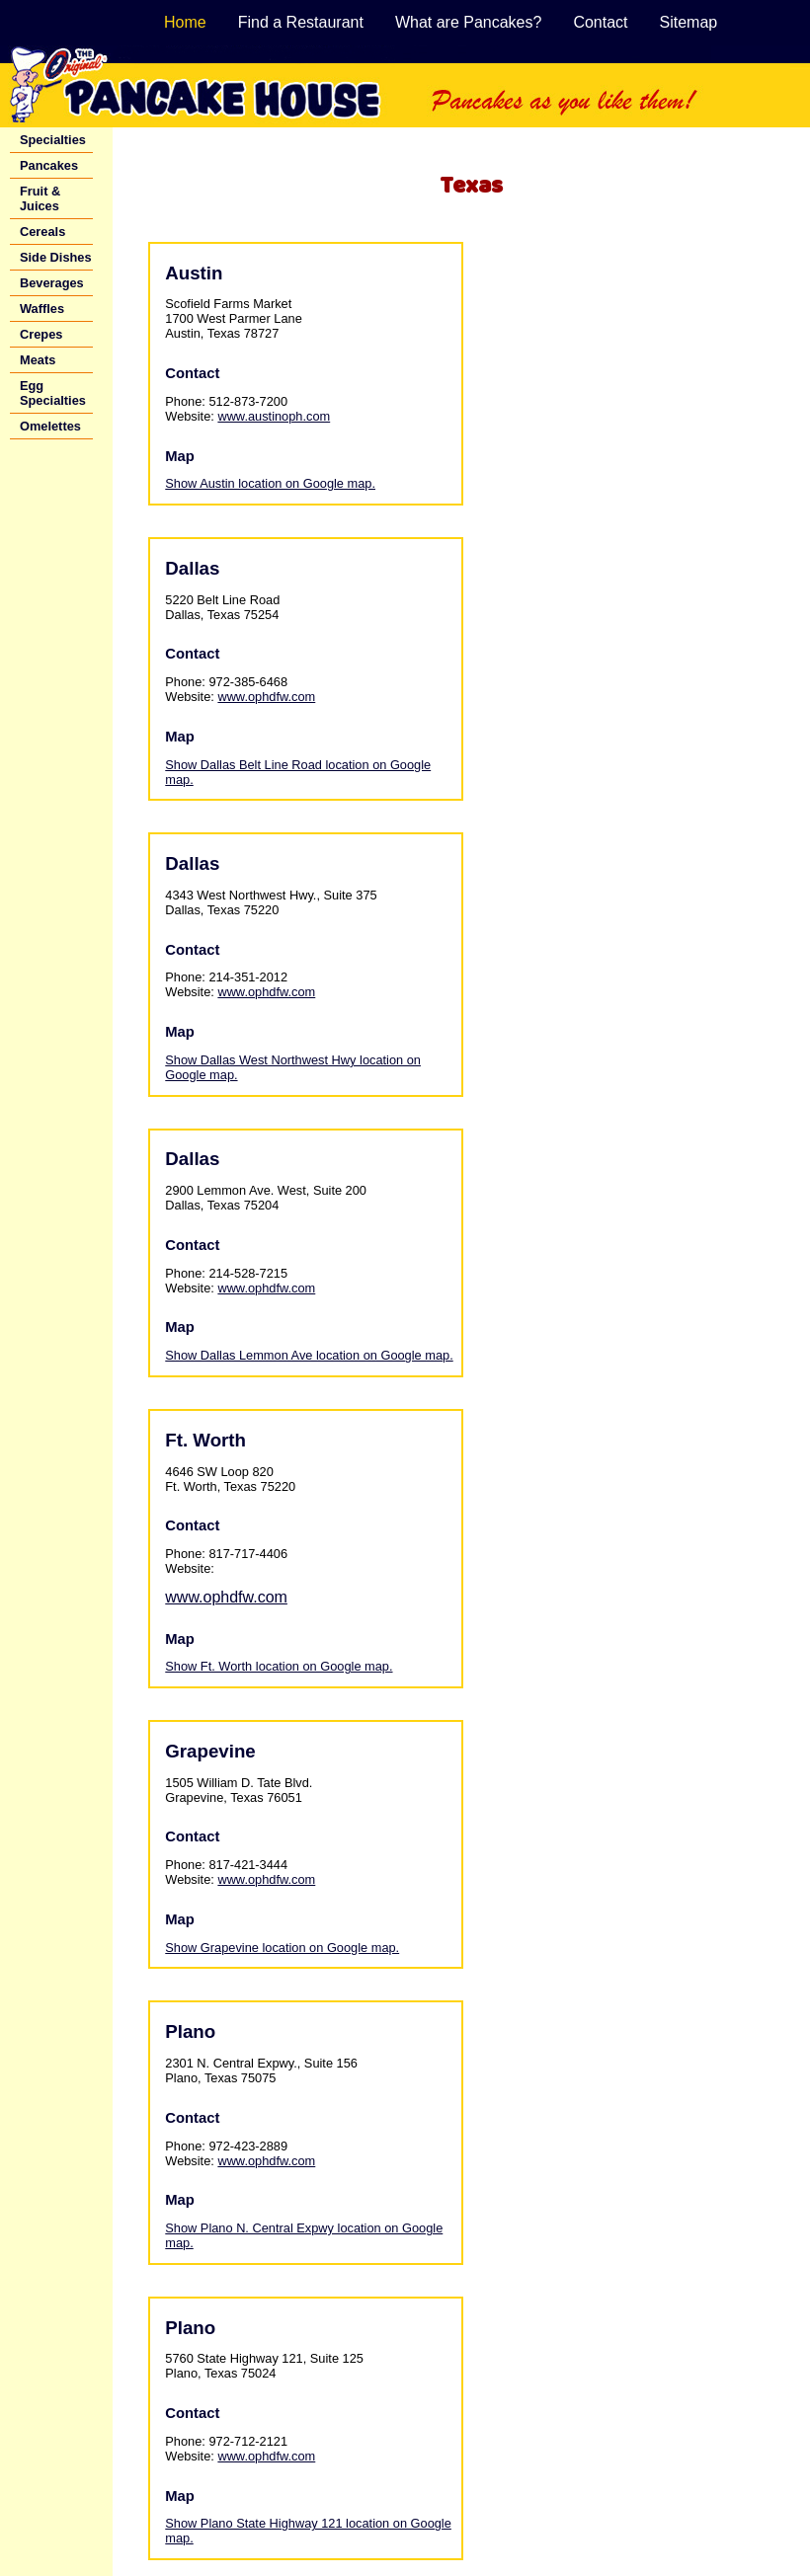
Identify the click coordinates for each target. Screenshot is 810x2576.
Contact (600, 22)
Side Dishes (56, 257)
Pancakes (49, 165)
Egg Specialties (53, 393)
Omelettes (50, 426)
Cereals (42, 231)
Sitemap (689, 22)
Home (185, 22)
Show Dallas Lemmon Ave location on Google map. (308, 1355)
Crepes (41, 334)
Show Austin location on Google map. (270, 483)
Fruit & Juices (40, 198)
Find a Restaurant (301, 22)
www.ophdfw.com (266, 696)
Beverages (52, 282)
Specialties (53, 139)
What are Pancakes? (468, 22)
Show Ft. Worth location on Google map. (278, 1666)
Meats (37, 359)
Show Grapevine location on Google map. (282, 1947)
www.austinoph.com (273, 416)
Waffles (42, 308)
